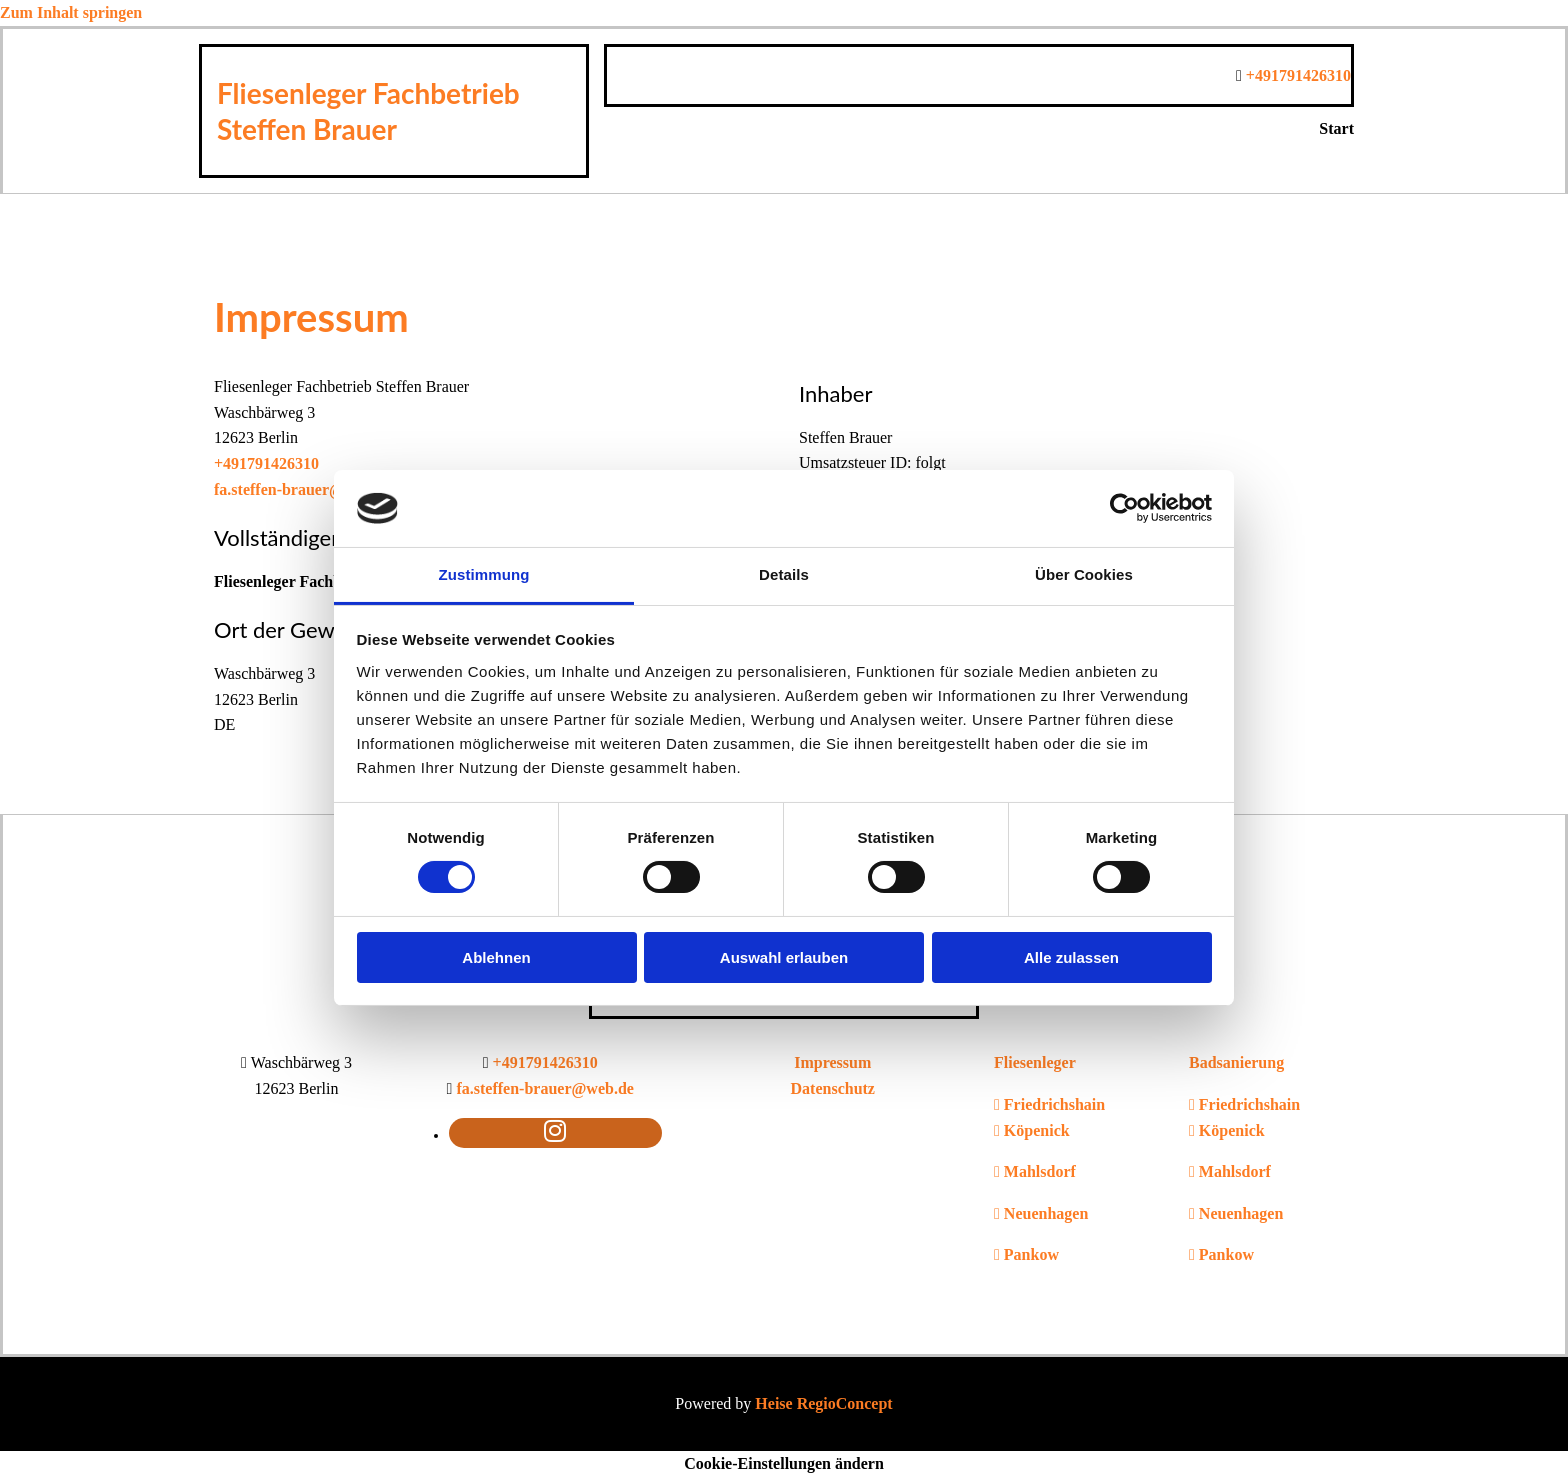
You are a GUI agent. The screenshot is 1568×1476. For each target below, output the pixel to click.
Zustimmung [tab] (484, 574)
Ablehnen (496, 957)
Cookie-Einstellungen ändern (784, 1463)
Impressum (832, 1062)
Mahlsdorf (1040, 1171)
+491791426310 (1298, 75)
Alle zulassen (1071, 957)
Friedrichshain (1054, 1104)
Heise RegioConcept (823, 1403)
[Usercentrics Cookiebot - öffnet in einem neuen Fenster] (1124, 508)
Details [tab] (784, 574)
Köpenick (1037, 1130)
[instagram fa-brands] (555, 1131)
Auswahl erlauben (784, 957)
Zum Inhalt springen (71, 12)
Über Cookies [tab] (1084, 574)
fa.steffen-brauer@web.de (303, 489)
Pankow (1031, 1254)
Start (1336, 128)
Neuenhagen (1046, 1213)
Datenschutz (833, 1088)
